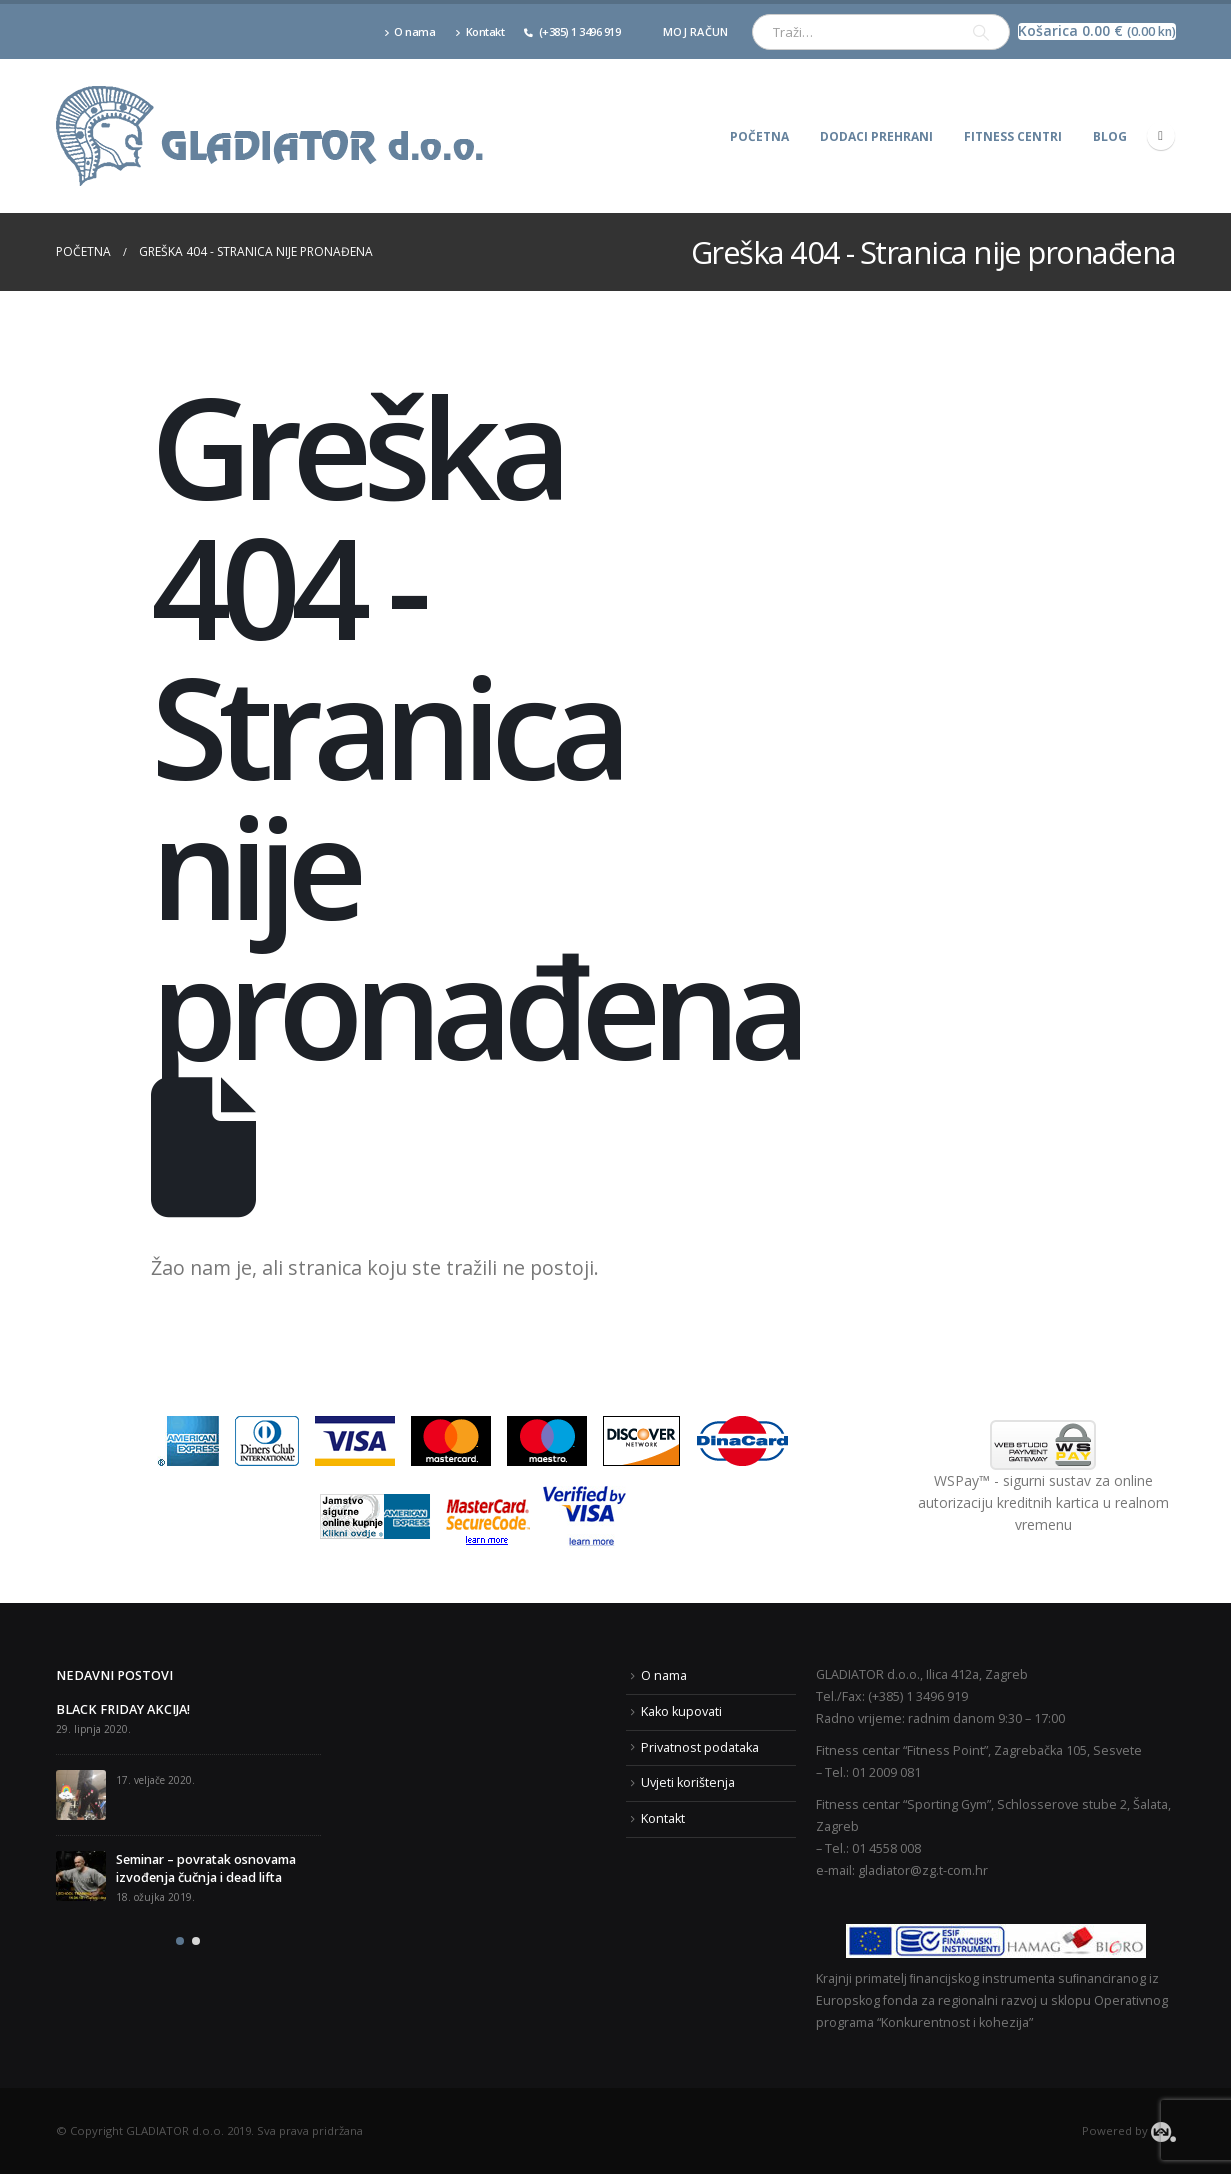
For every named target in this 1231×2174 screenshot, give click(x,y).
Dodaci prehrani (876, 136)
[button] (180, 1941)
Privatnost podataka (700, 1747)
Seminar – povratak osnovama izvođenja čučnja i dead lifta (206, 1868)
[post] (81, 1795)
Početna (759, 136)
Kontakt (479, 31)
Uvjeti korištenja (688, 1782)
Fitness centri (1013, 136)
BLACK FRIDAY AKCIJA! (123, 1709)
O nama (410, 31)
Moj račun (695, 31)
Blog (1110, 136)
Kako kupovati (681, 1711)
